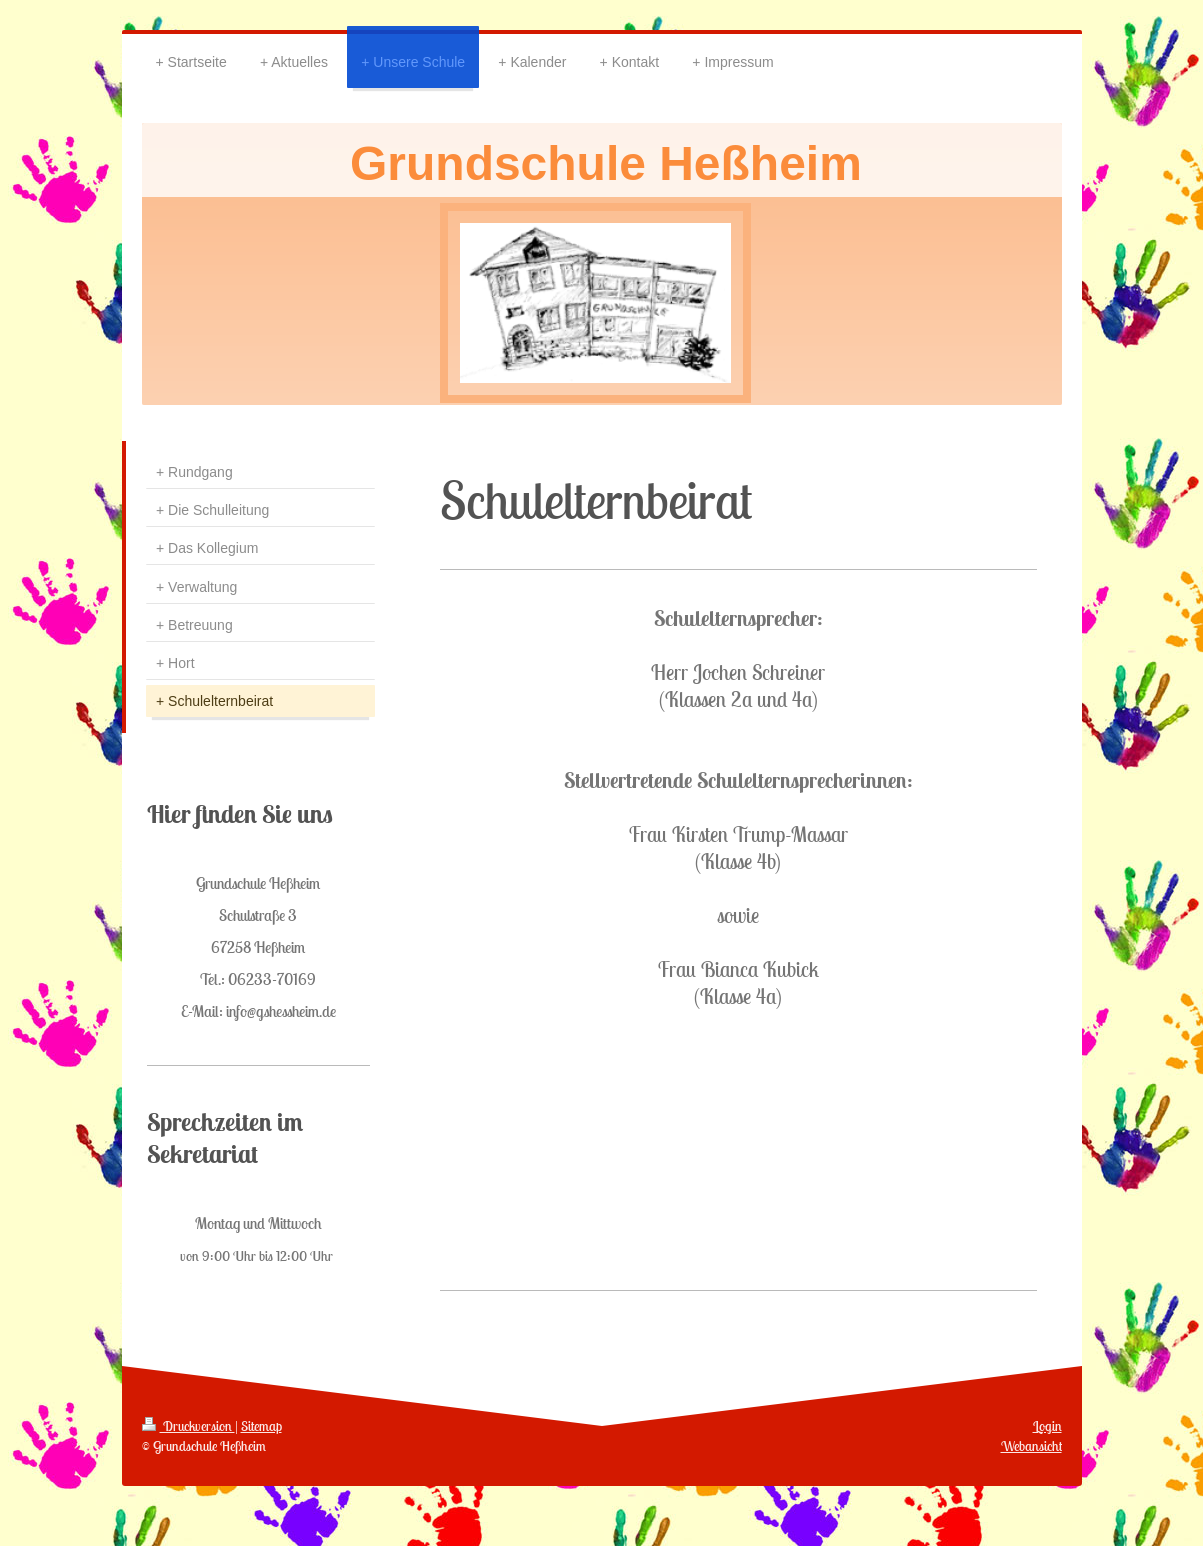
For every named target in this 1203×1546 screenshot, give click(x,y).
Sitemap (261, 1426)
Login (1047, 1426)
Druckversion (188, 1426)
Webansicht (1031, 1446)
